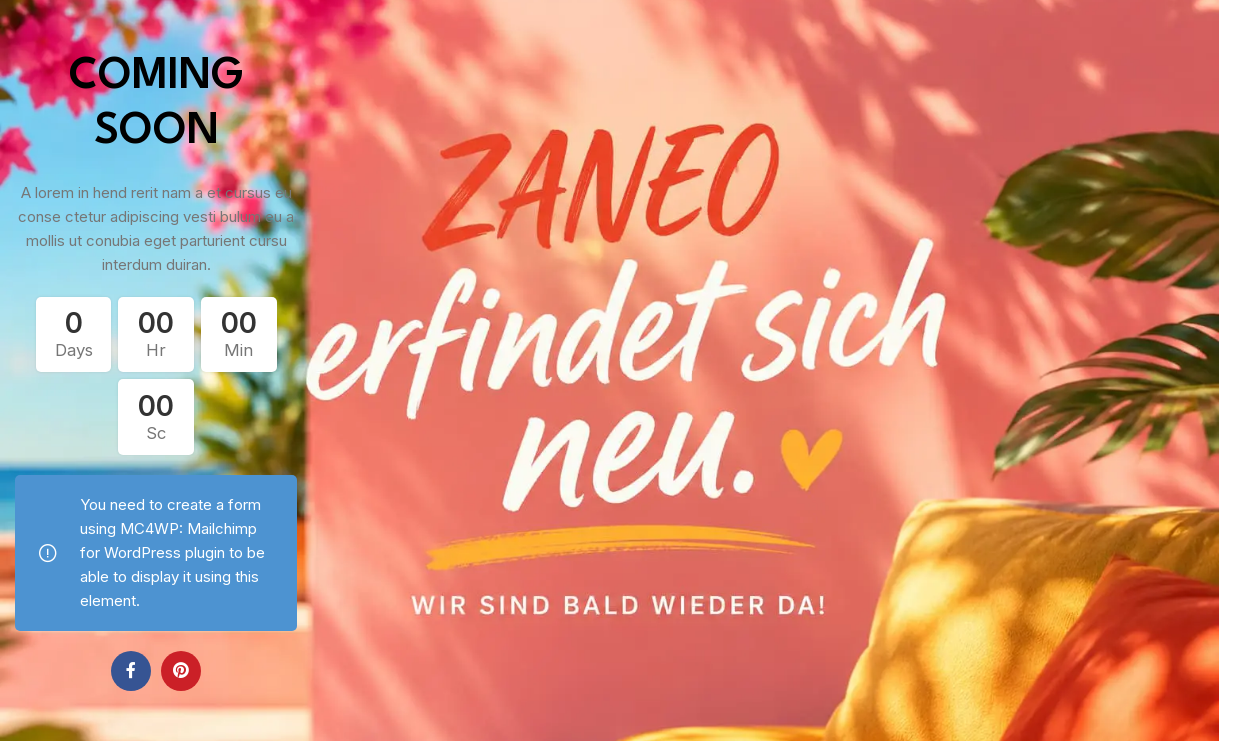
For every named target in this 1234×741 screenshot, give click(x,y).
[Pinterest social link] (181, 671)
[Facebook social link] (131, 671)
